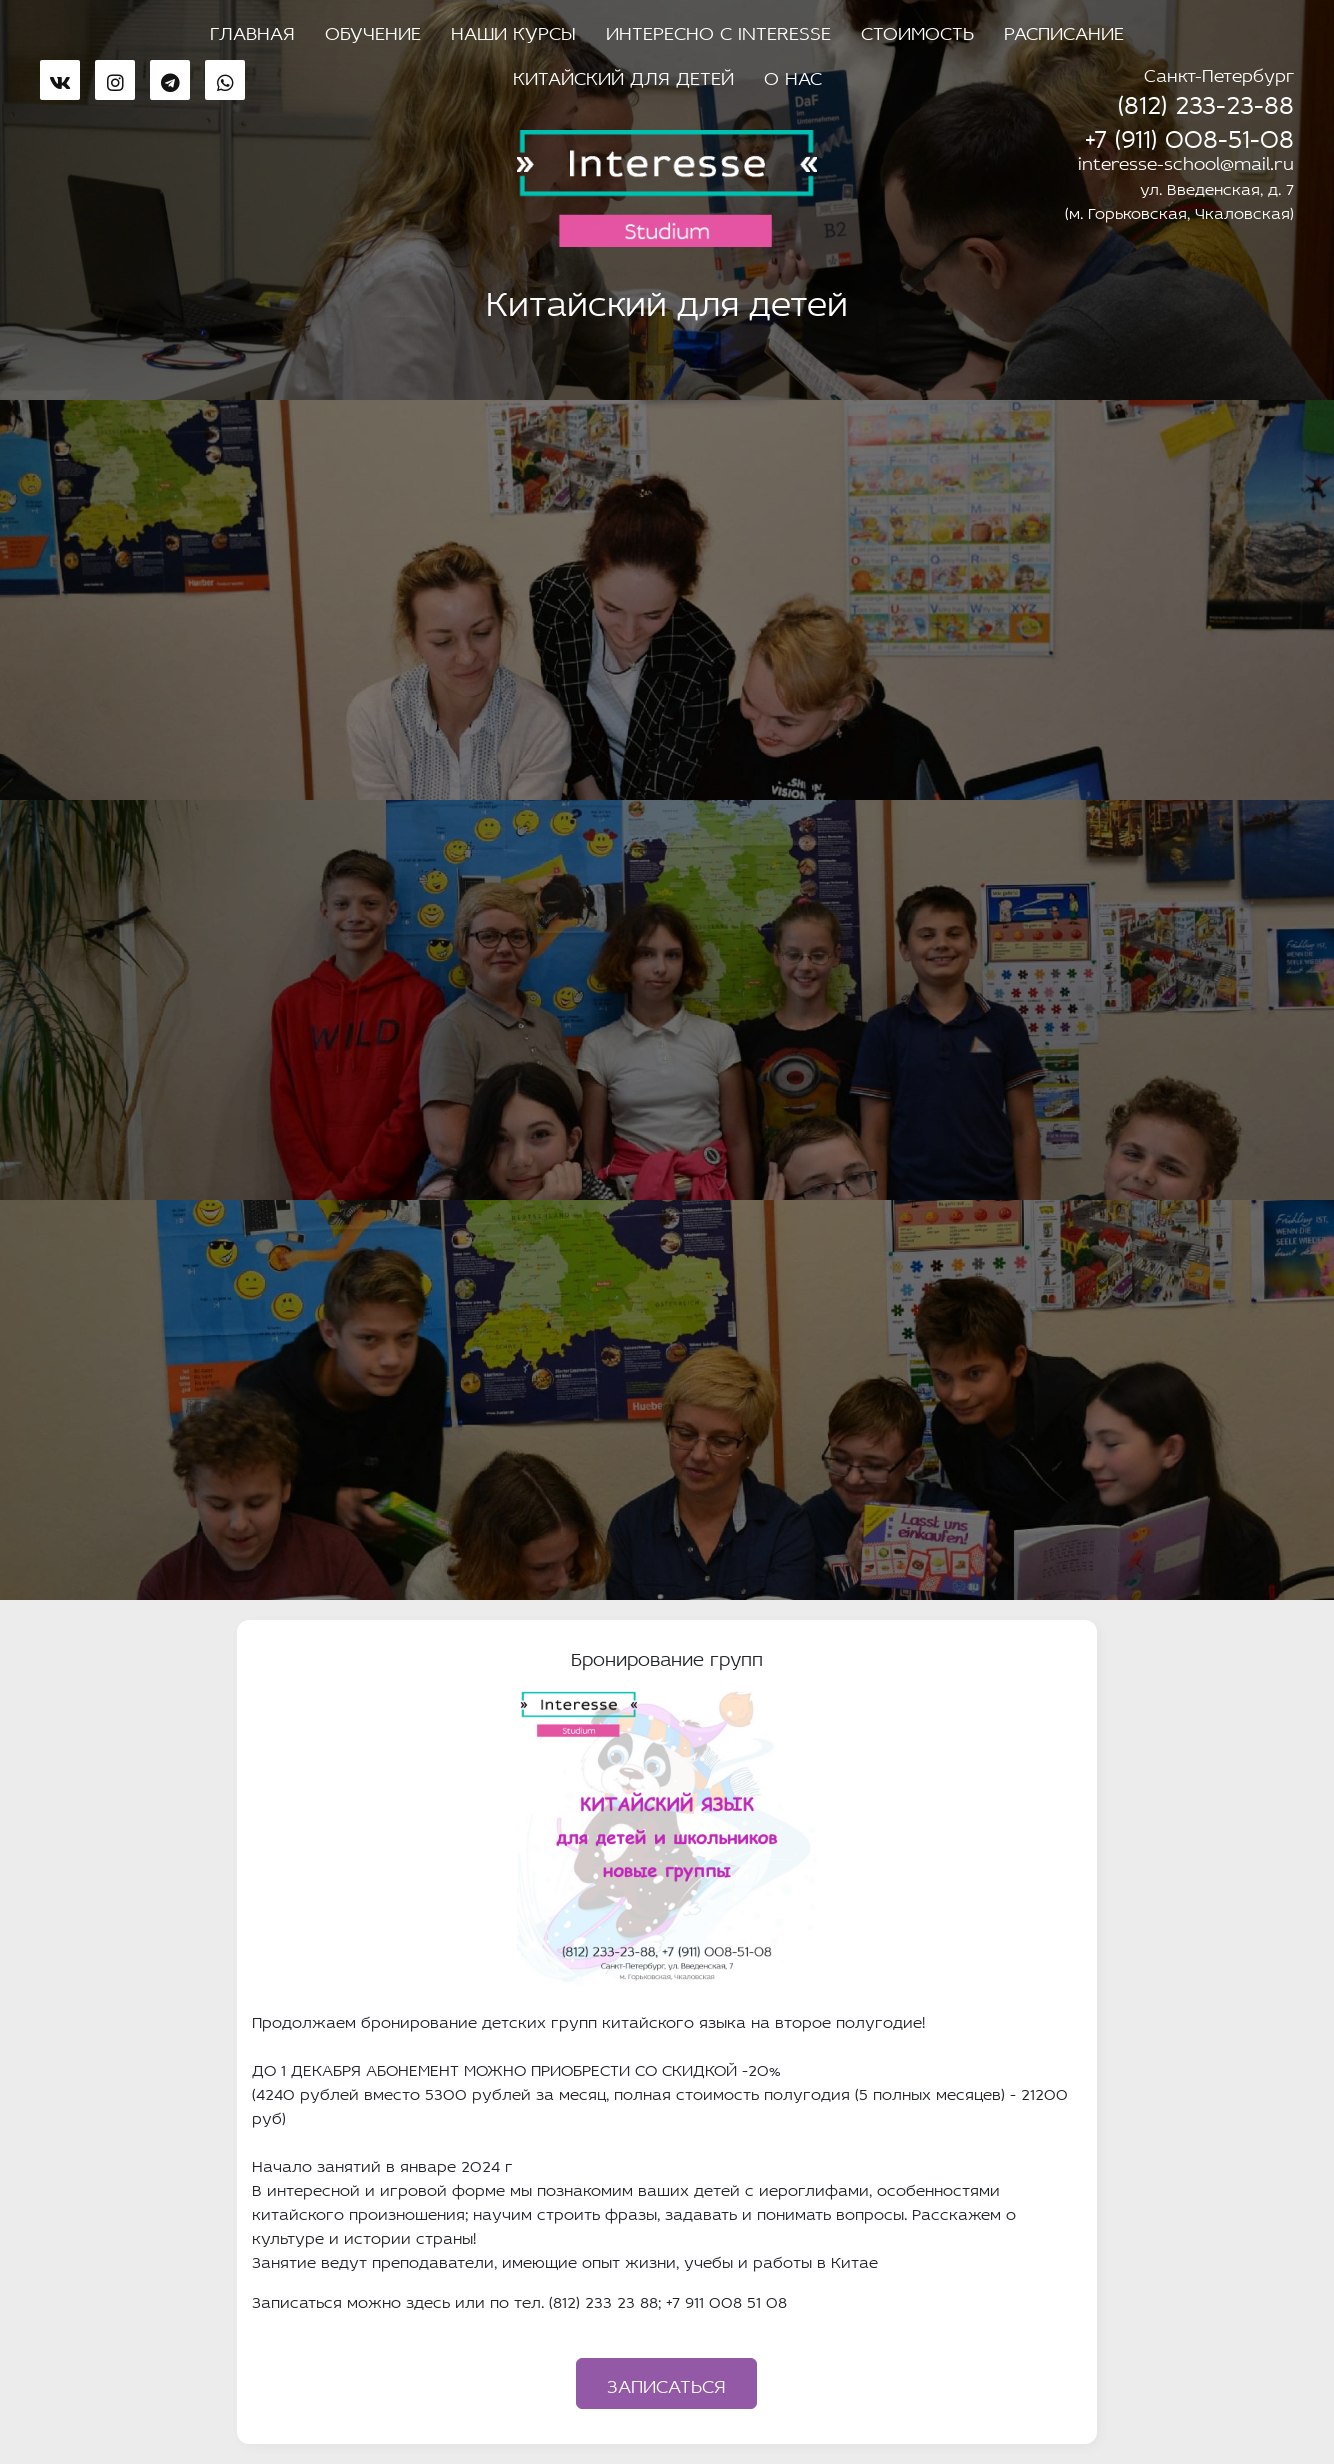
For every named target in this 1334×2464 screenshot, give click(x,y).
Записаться (666, 2383)
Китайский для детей (623, 75)
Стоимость (917, 30)
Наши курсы (513, 30)
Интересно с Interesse (718, 30)
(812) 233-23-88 (1206, 100)
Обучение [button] (373, 30)
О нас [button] (793, 75)
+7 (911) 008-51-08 (1189, 134)
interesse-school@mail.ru (1186, 161)
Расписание (1064, 30)
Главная (252, 30)
